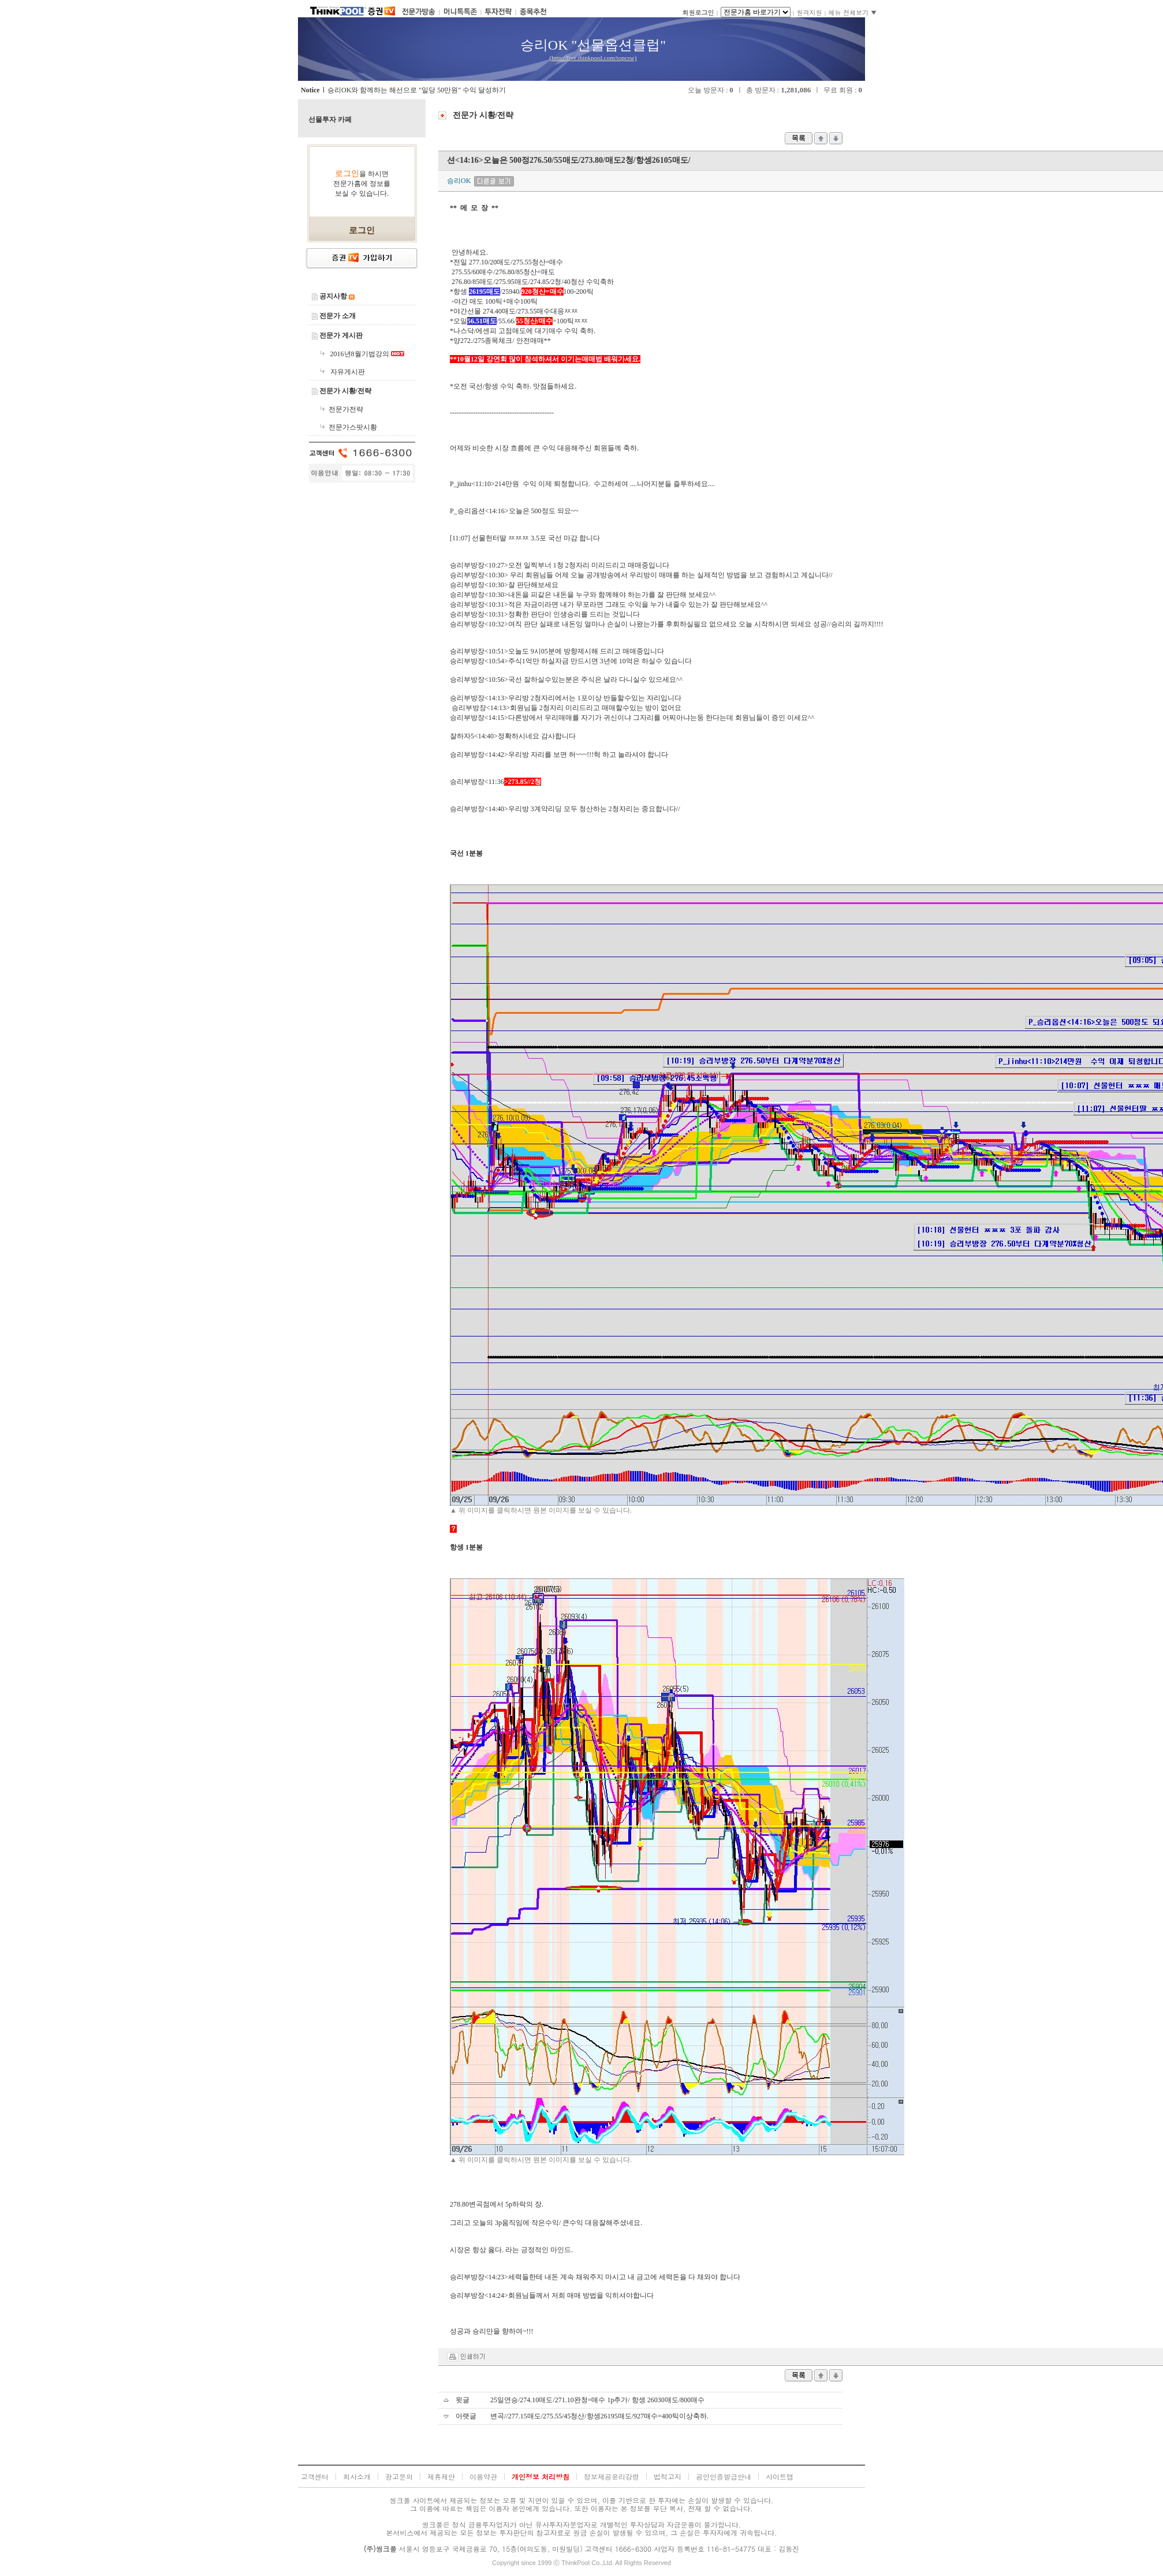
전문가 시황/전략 (345, 391)
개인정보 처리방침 (540, 2476)
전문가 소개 (337, 316)
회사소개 (357, 2476)
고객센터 (315, 2476)
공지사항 (333, 296)
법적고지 (667, 2476)
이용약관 (483, 2476)
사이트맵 (779, 2476)
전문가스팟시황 (353, 427)
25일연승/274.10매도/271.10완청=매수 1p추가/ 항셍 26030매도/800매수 (597, 2400)
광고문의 (399, 2476)
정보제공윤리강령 (611, 2476)
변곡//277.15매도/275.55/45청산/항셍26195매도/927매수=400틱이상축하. (599, 2416)
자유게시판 (347, 372)
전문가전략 (346, 409)
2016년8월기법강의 (360, 354)
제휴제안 (441, 2476)
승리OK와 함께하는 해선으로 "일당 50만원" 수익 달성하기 (416, 90)
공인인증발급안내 (723, 2476)
